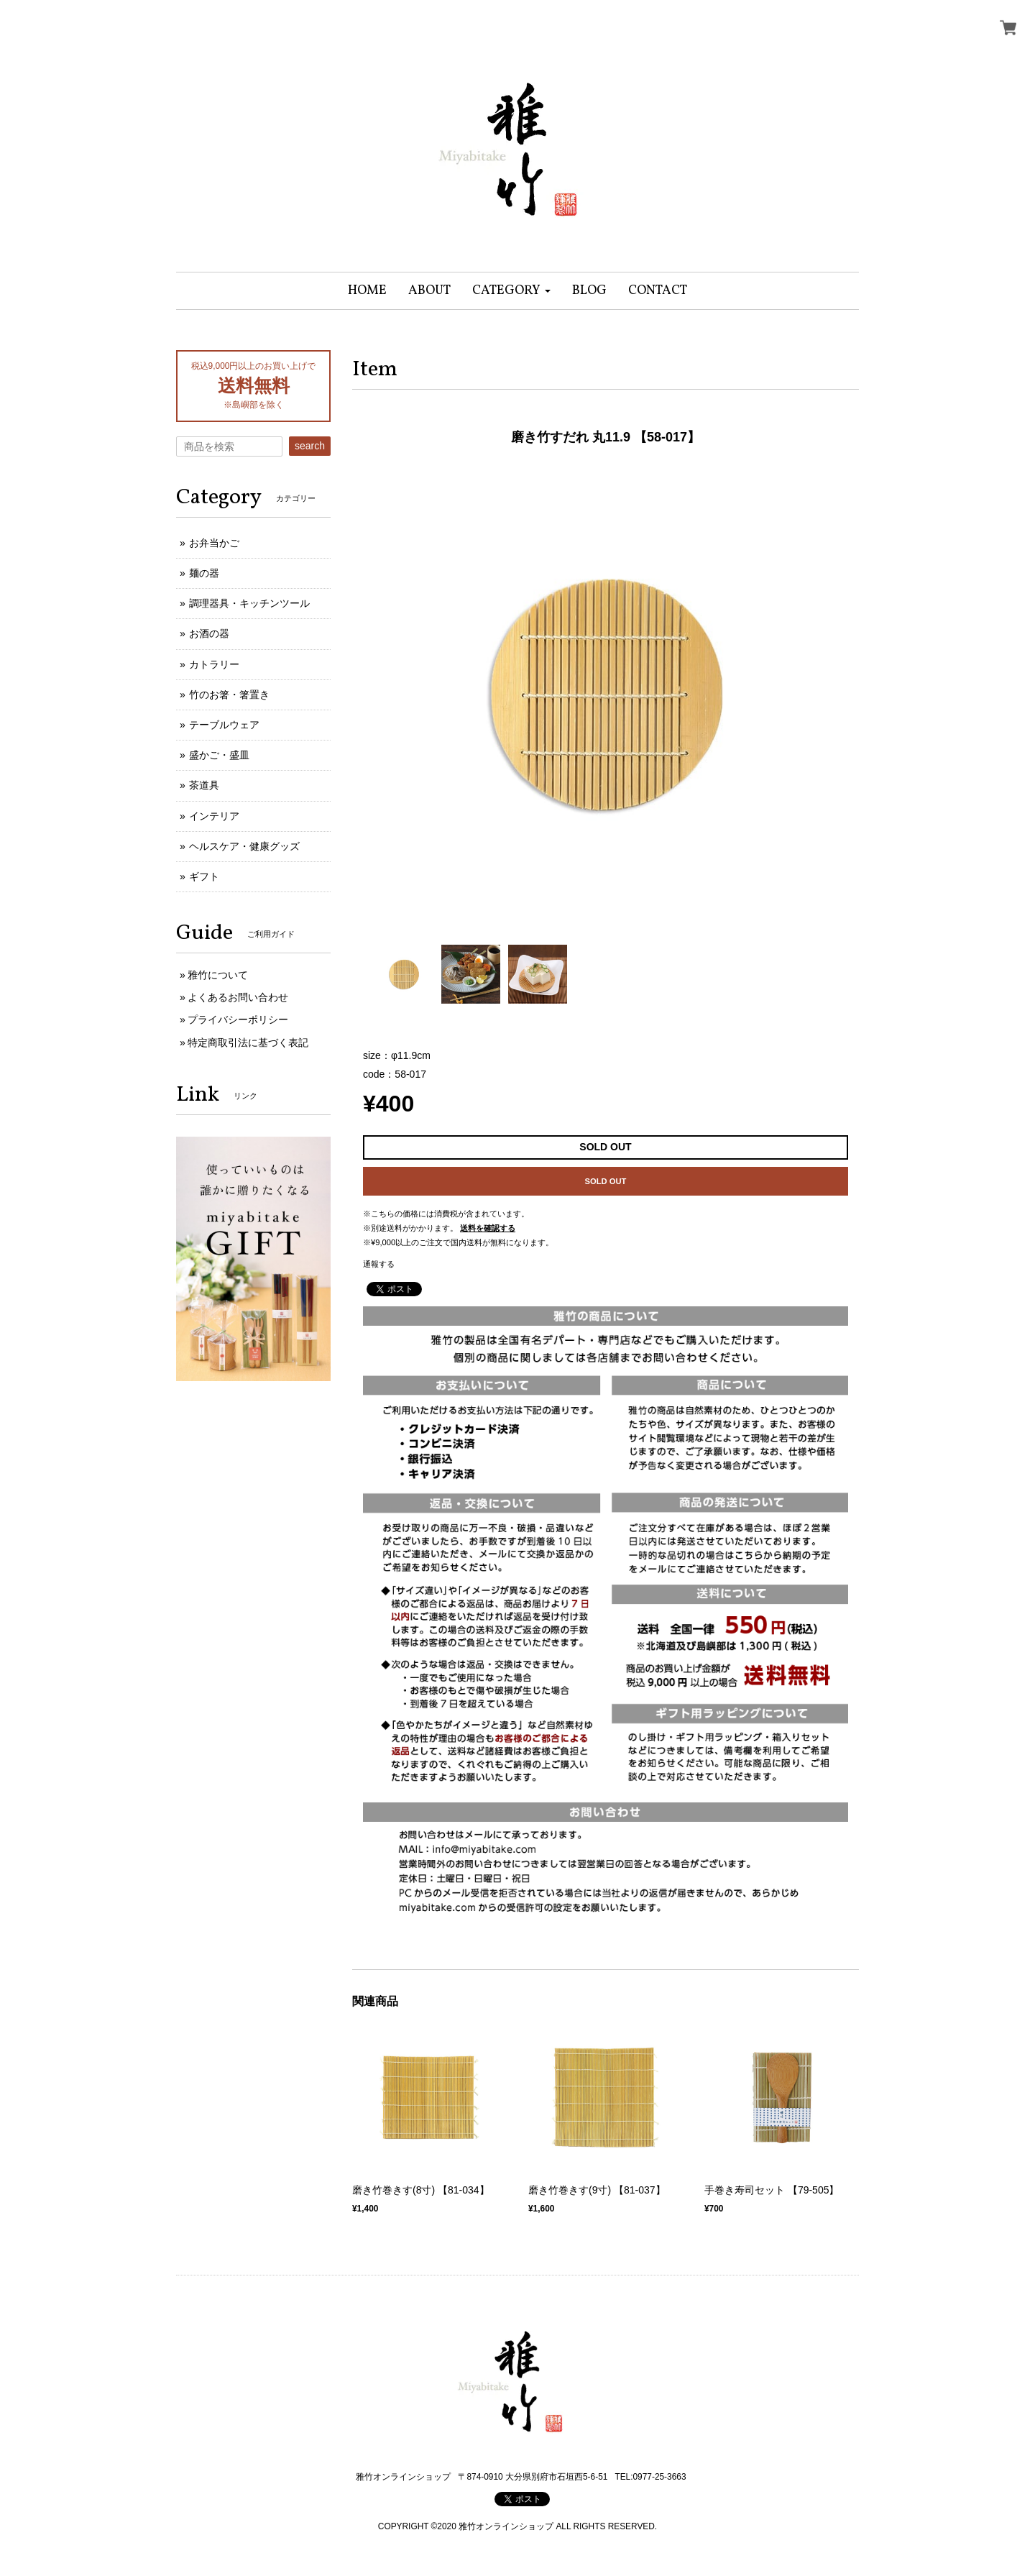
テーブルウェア (224, 724)
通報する (379, 1264)
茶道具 (204, 785)
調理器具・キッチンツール (249, 603)
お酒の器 (209, 633)
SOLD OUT (606, 1181)
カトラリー (214, 664)
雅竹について (218, 975)
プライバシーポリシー (238, 1019)
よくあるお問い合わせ (238, 997)
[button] (511, 290)
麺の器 (204, 573)
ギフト (204, 876)
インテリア (214, 816)
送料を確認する (487, 1228)
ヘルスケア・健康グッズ (244, 846)
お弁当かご (214, 543)
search (310, 446)
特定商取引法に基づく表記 (248, 1042)
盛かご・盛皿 (219, 755)
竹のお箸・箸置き (229, 694)
